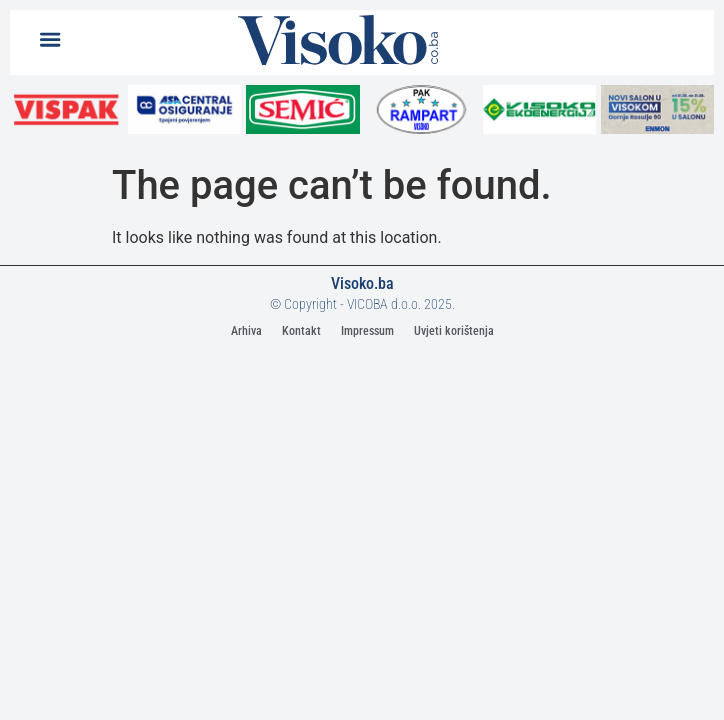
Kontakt (301, 331)
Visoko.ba (362, 283)
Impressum (367, 331)
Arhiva (246, 331)
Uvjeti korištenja (454, 331)
